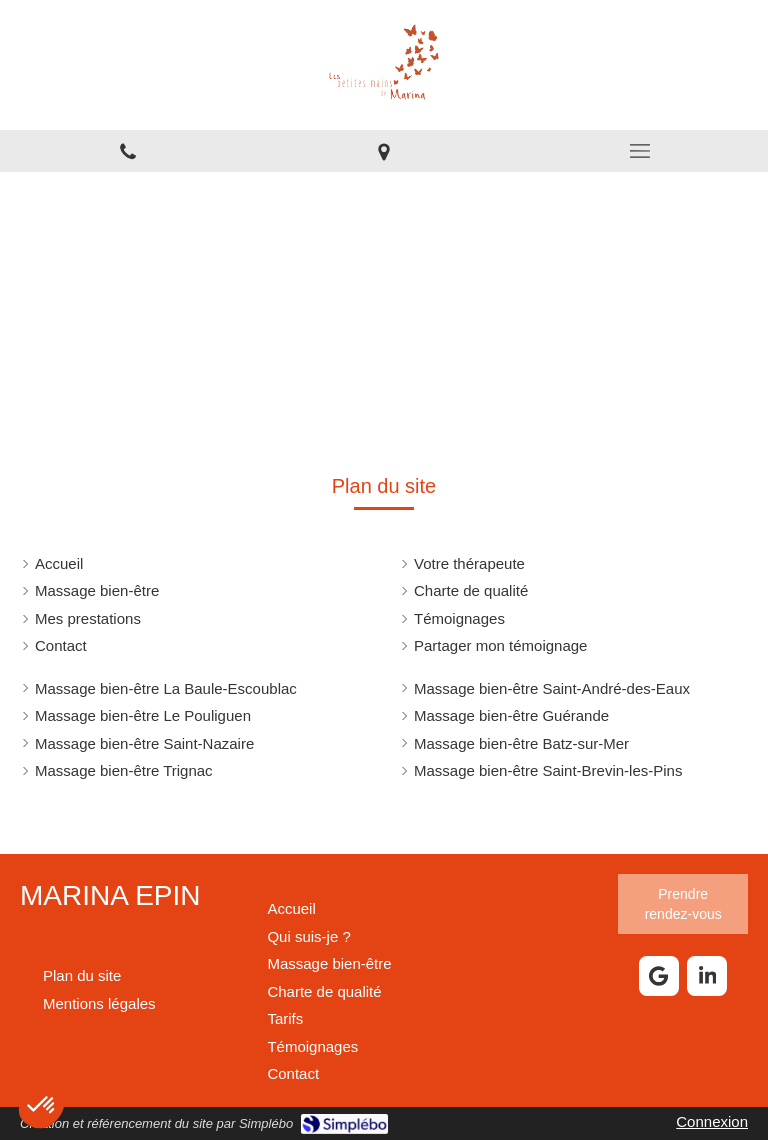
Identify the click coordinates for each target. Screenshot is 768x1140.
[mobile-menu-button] (640, 151)
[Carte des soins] (285, 1018)
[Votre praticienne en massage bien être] (308, 936)
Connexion (712, 1121)
